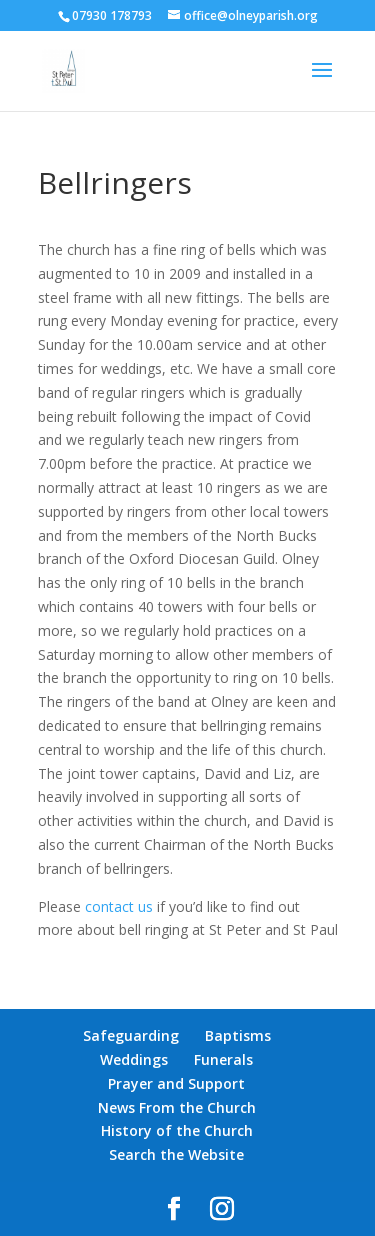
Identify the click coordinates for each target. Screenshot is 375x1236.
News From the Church (177, 1107)
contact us (119, 906)
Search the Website (176, 1154)
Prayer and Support (176, 1083)
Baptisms (238, 1035)
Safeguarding (131, 1035)
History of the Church (177, 1130)
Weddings (134, 1059)
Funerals (223, 1059)
